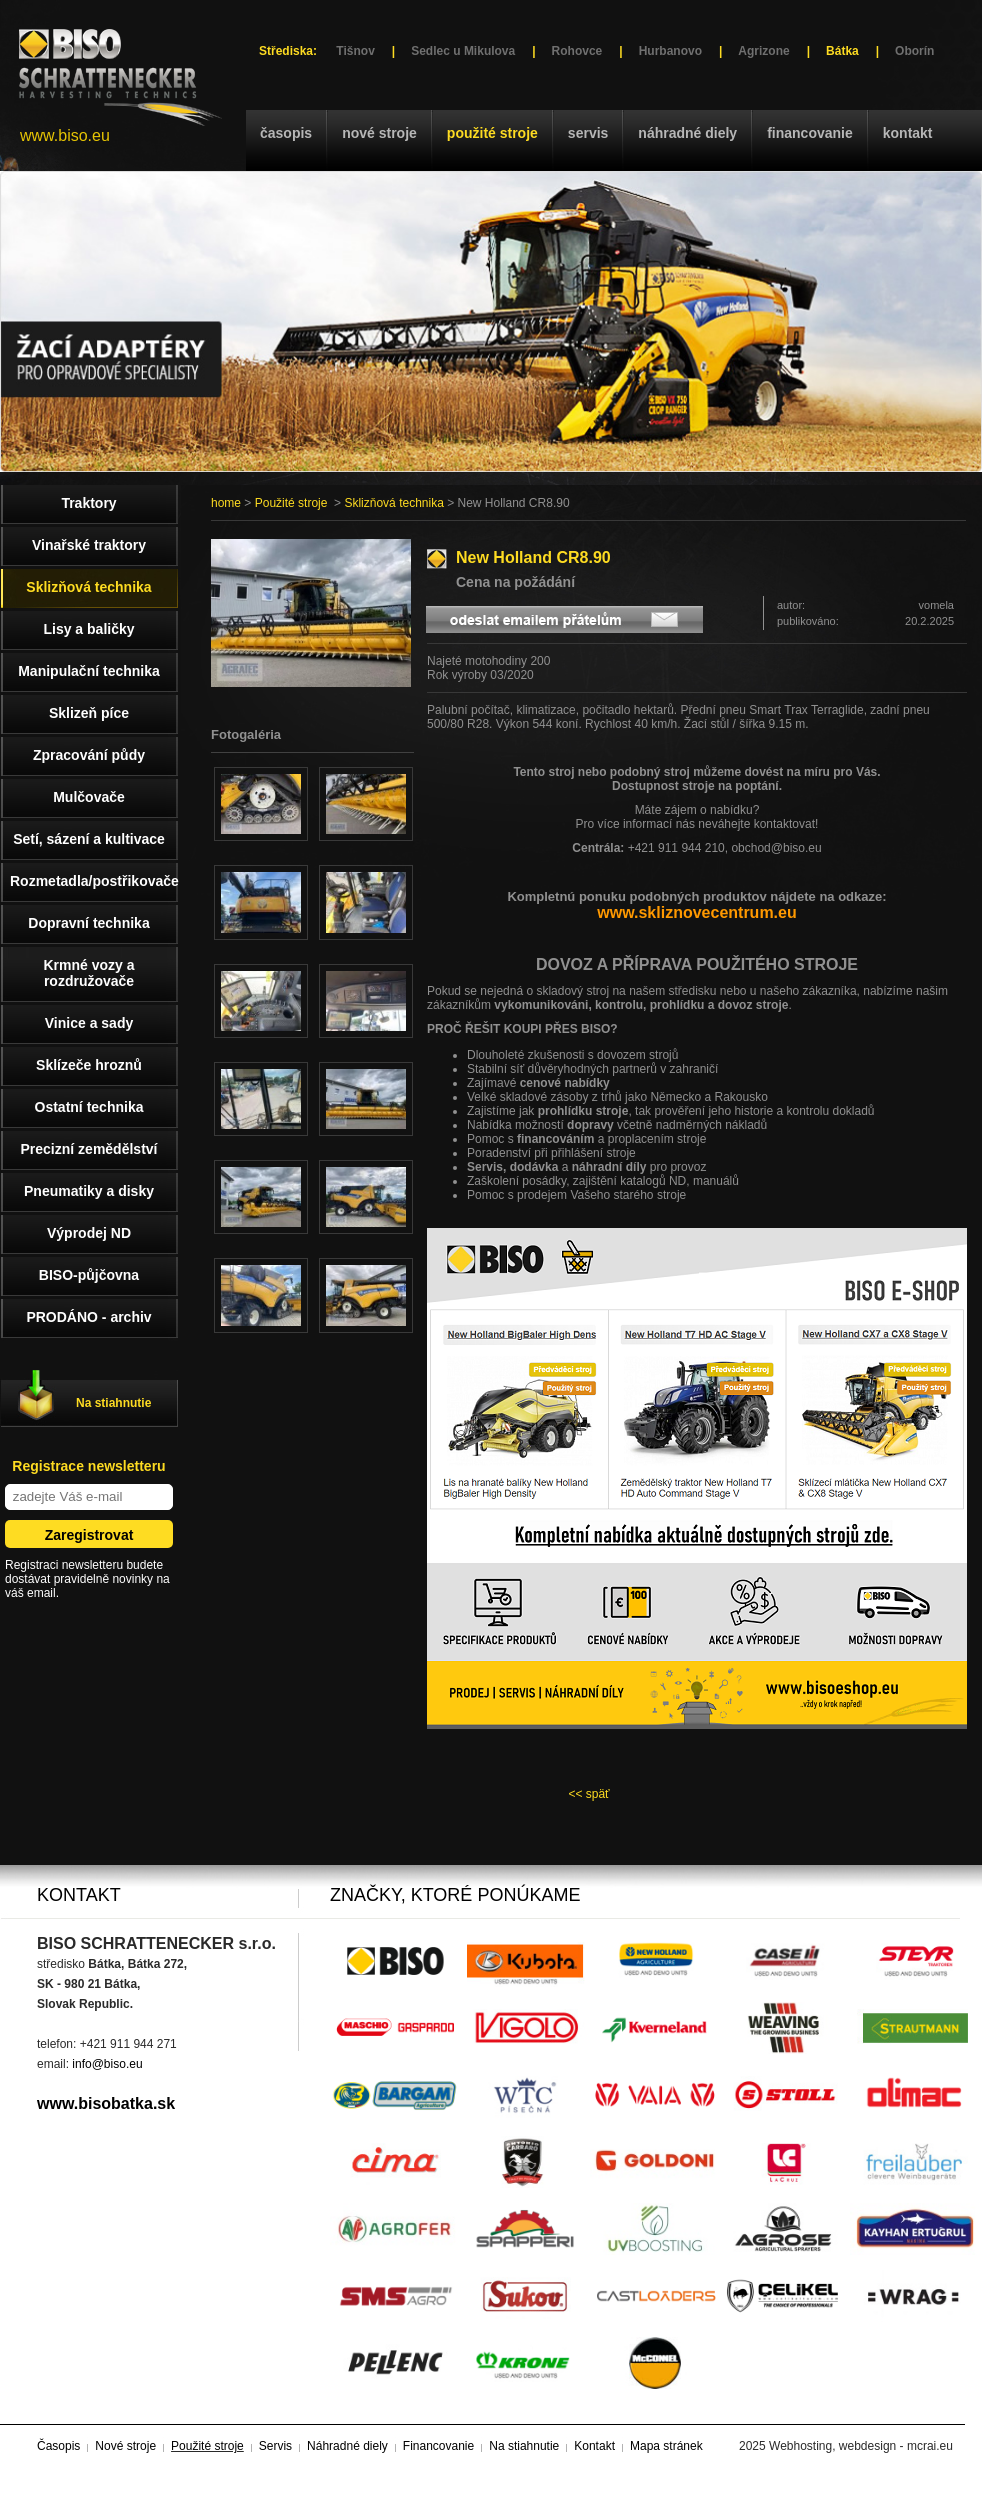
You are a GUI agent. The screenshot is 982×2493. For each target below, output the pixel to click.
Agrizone (763, 51)
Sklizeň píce (89, 713)
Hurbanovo (670, 51)
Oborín (914, 51)
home (226, 503)
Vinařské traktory (89, 545)
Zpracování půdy (89, 755)
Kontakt (908, 133)
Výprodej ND (89, 1233)
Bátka (842, 51)
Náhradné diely (687, 133)
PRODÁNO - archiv (88, 1317)
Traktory (88, 503)
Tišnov (355, 51)
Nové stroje (379, 133)
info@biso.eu (107, 2064)
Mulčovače (89, 797)
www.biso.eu (65, 135)
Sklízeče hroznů (89, 1065)
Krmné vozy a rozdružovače (88, 973)
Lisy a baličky (88, 629)
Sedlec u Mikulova (463, 51)
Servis (588, 133)
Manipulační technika (89, 671)
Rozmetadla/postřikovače (94, 881)
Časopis (286, 133)
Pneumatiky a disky (89, 1191)
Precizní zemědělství (89, 1149)
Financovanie (810, 133)
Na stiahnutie (113, 1403)
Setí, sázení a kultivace (89, 839)
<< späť (588, 1794)
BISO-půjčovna (89, 1275)
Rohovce (577, 51)
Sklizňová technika (393, 503)
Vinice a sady (89, 1023)
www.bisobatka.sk (106, 2103)
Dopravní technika (88, 923)
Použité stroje (492, 133)
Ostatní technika (89, 1107)
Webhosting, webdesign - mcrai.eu (861, 2446)
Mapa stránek (666, 2446)
